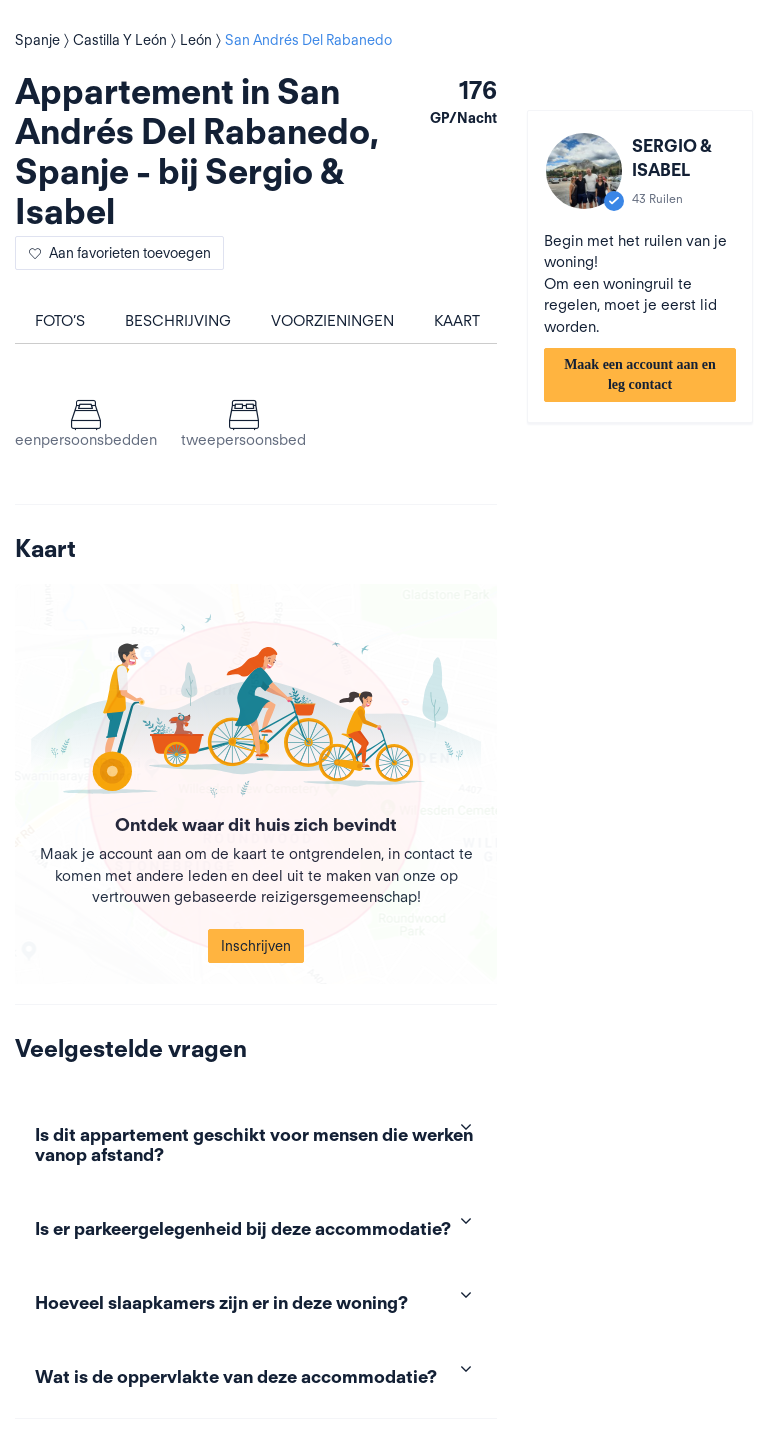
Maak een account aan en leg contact (640, 374)
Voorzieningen (332, 321)
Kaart (457, 321)
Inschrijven (256, 946)
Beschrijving (178, 321)
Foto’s (60, 321)
